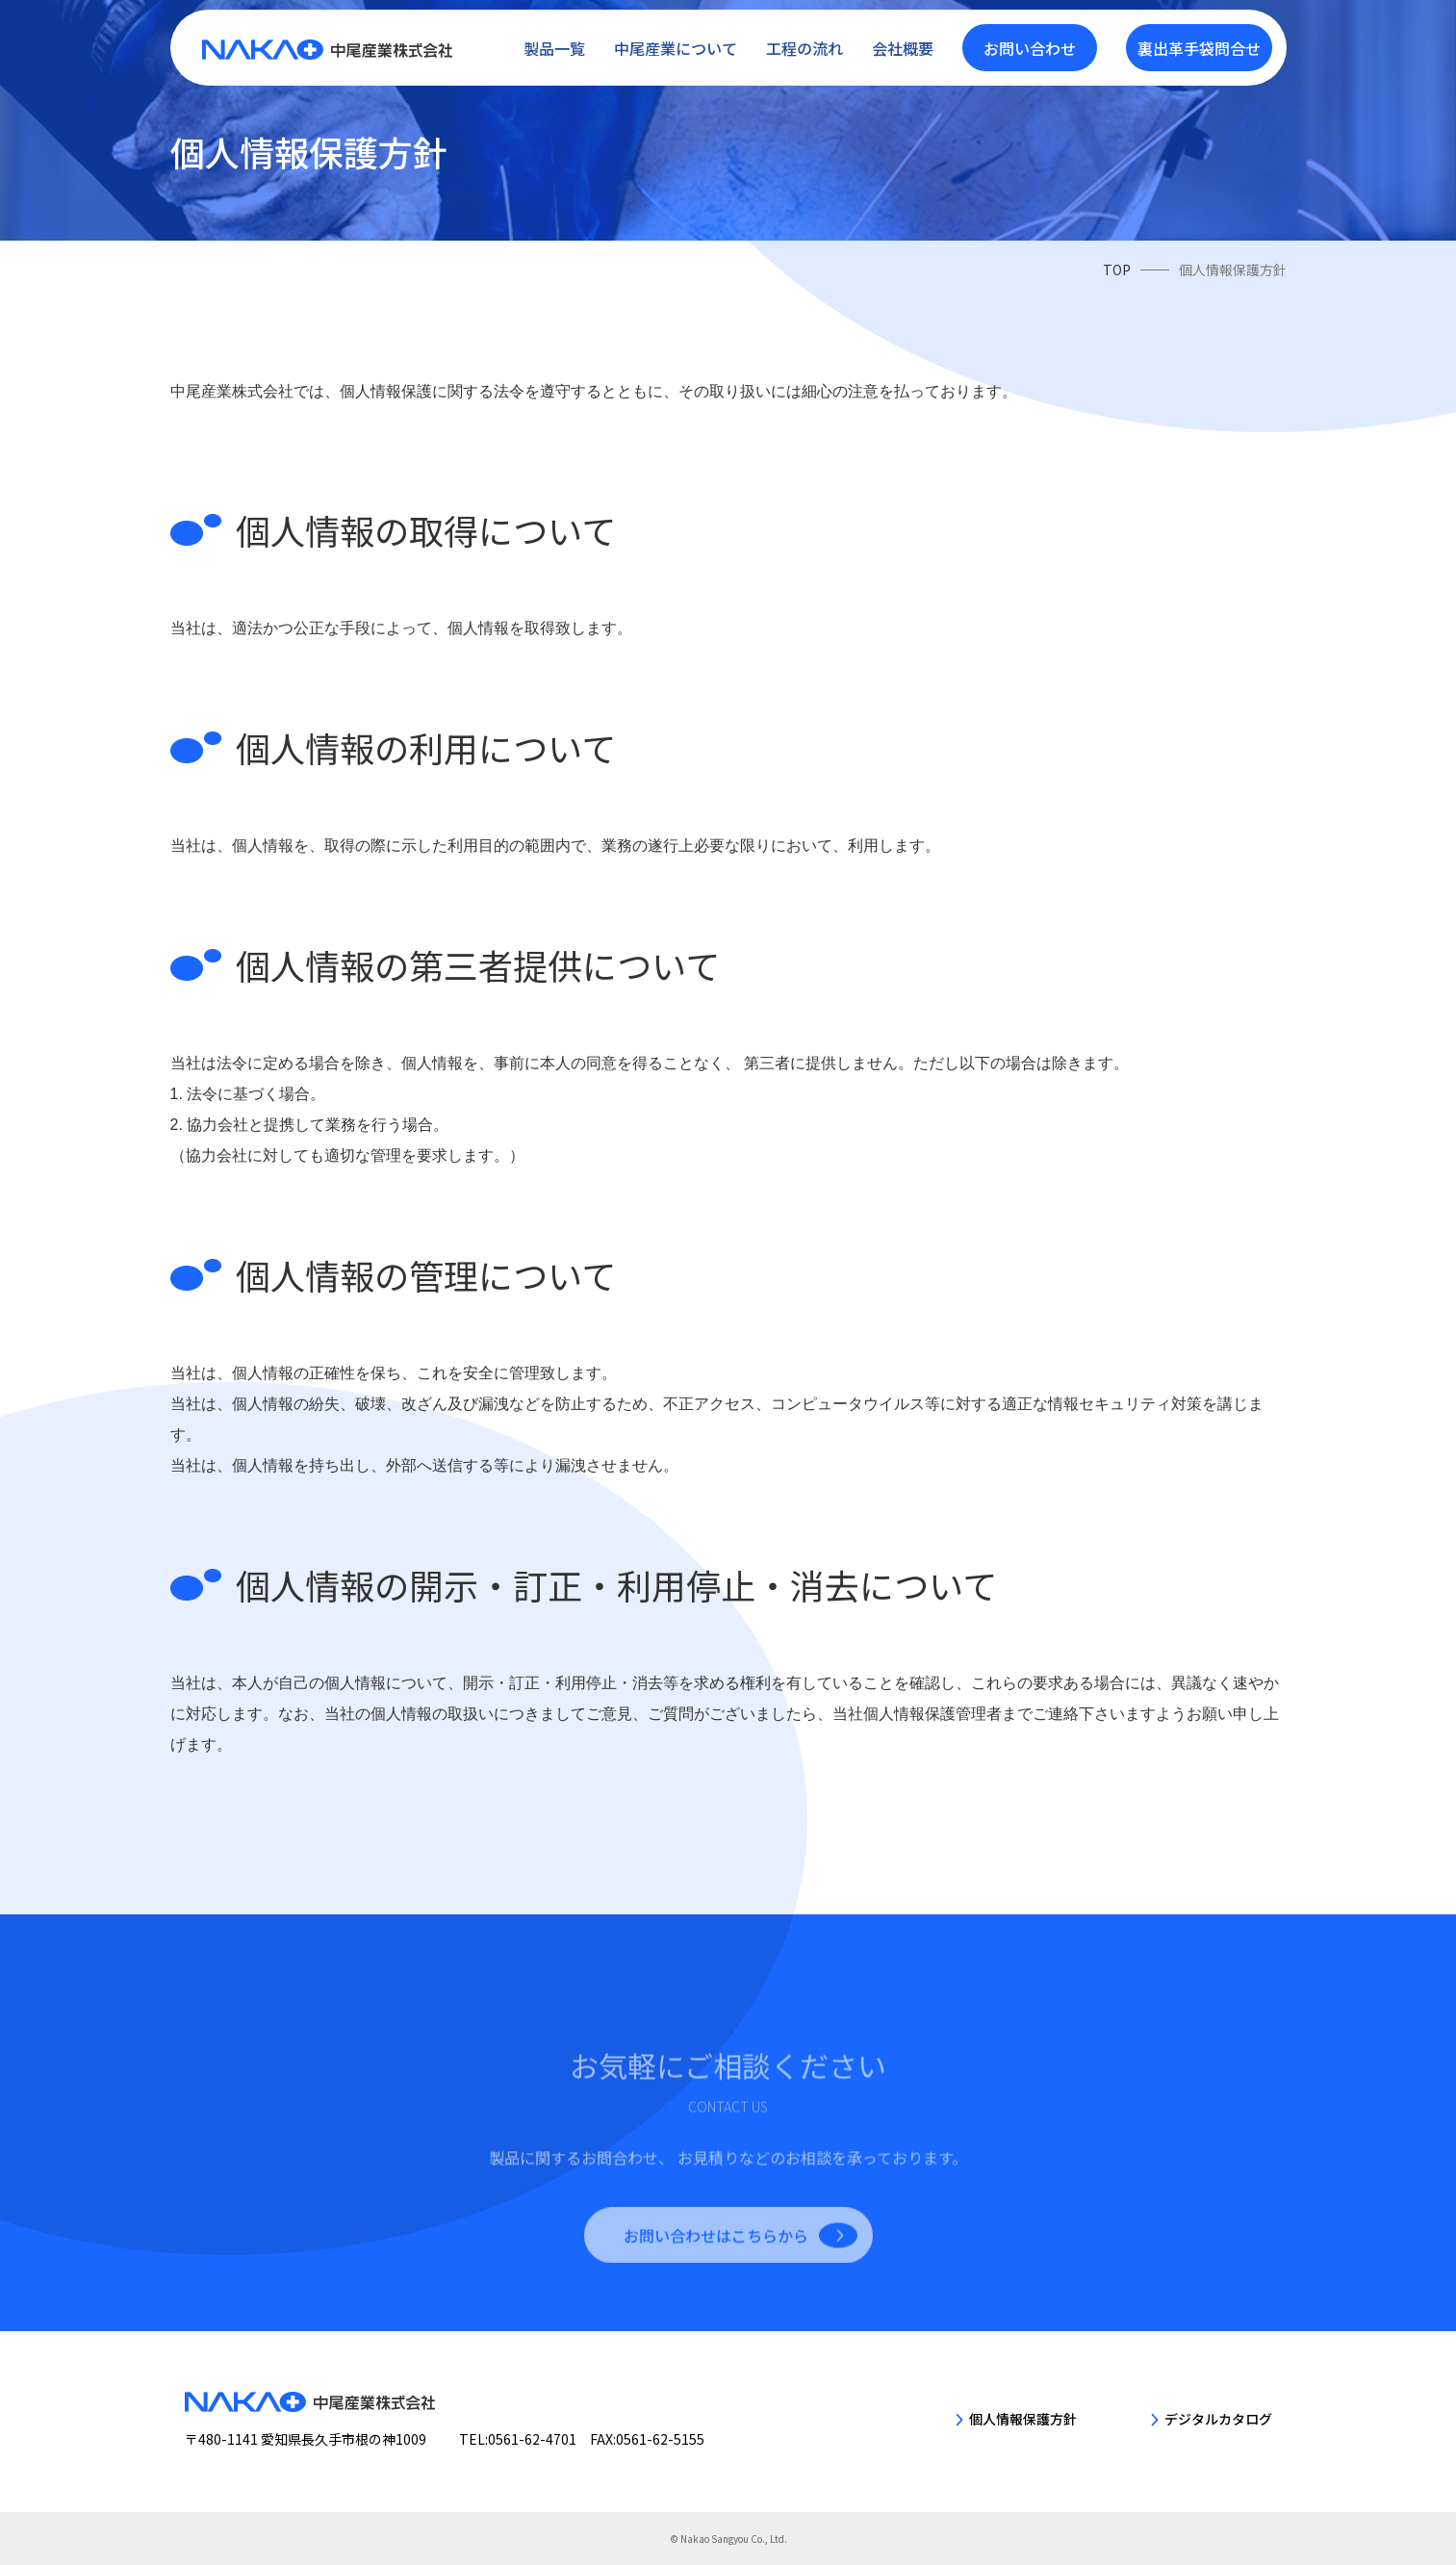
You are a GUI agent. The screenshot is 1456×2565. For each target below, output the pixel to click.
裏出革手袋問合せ (1199, 43)
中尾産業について (675, 43)
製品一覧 (554, 43)
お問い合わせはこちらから (716, 2282)
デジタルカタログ (1218, 2418)
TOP (1117, 269)
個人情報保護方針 (1023, 2418)
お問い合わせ (1029, 43)
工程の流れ (804, 43)
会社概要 (902, 43)
